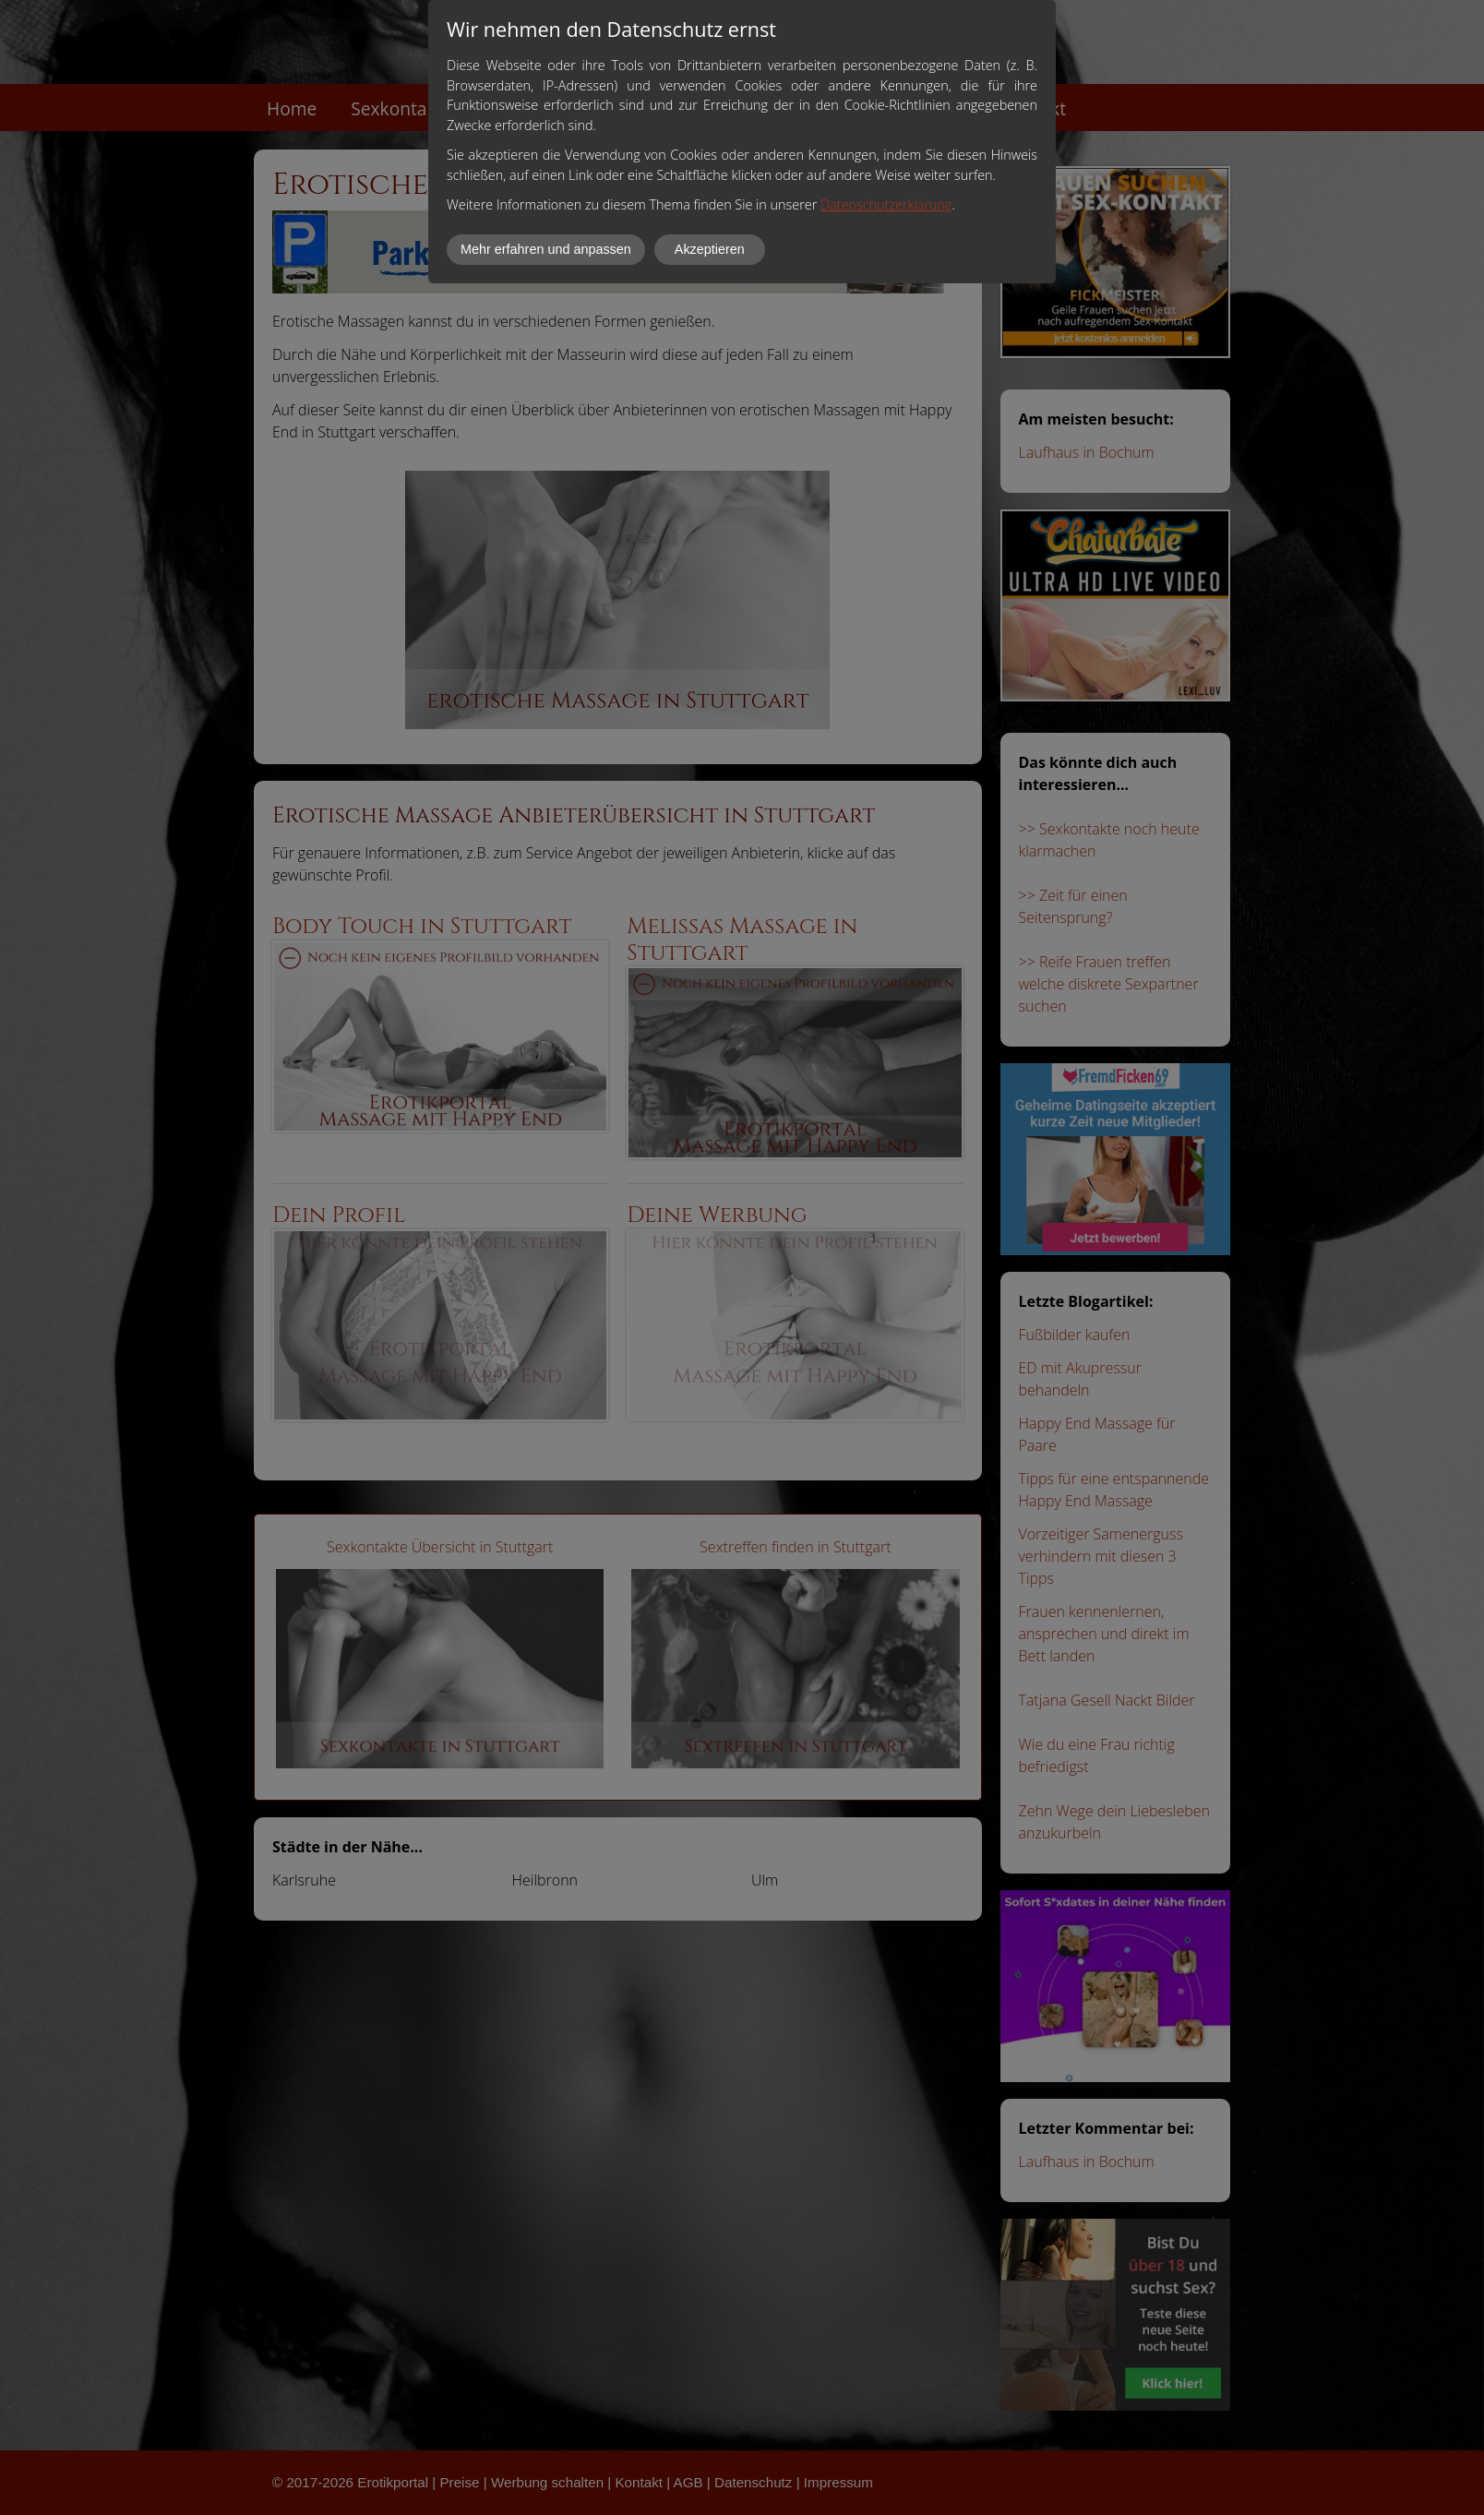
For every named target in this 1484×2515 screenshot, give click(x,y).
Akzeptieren (710, 249)
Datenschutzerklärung (885, 204)
